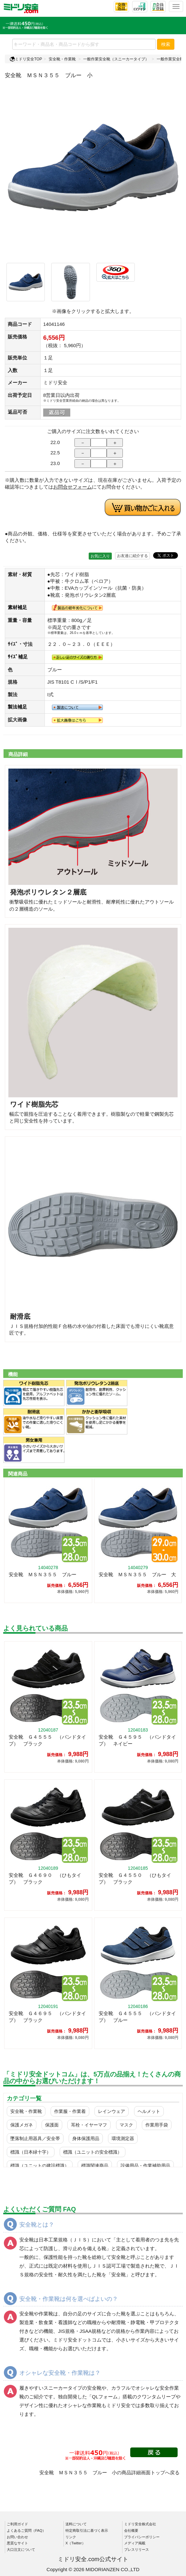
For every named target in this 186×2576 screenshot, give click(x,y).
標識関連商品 (94, 2165)
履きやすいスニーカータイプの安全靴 (60, 2388)
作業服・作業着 (70, 2111)
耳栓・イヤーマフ (89, 2124)
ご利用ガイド (17, 2524)
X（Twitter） (75, 2543)
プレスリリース (136, 2549)
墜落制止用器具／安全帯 (35, 2138)
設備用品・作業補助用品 (145, 2165)
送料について (76, 2524)
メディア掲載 (134, 2543)
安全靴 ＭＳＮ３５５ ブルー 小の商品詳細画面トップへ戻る (109, 2472)
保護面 (52, 2124)
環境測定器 (123, 2138)
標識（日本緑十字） (30, 2152)
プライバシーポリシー (142, 2537)
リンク (70, 2537)
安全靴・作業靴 (62, 59)
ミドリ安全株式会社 (140, 2524)
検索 (165, 44)
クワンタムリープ (156, 2396)
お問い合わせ (17, 2537)
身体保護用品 (85, 2138)
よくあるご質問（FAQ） (26, 2530)
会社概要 (131, 2530)
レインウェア (111, 2111)
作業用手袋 (156, 2124)
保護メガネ (21, 2124)
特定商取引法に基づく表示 (86, 2530)
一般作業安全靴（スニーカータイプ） (116, 59)
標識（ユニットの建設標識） (39, 2165)
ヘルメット (149, 2111)
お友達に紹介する (132, 555)
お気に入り (100, 556)
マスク (126, 2124)
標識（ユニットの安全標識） (92, 2152)
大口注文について (21, 2549)
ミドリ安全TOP (26, 59)
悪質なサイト (17, 2543)
